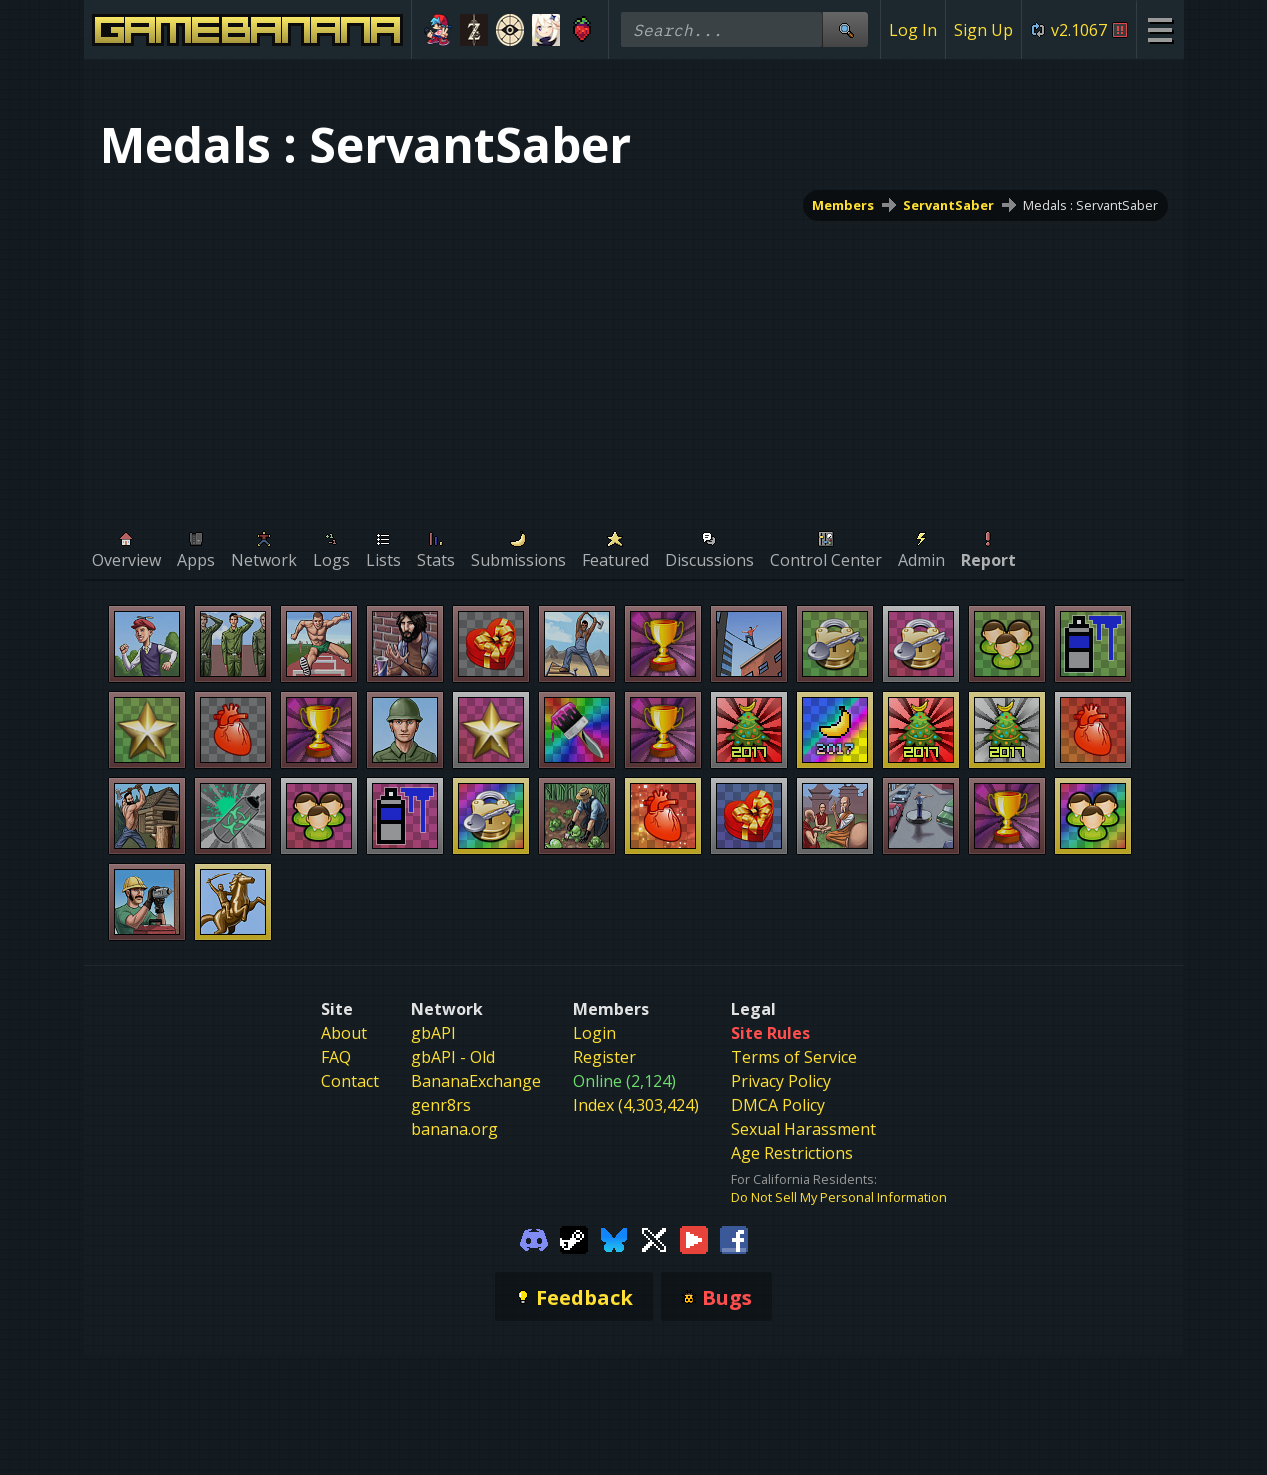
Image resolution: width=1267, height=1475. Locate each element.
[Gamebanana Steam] (574, 1238)
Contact (350, 1081)
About (344, 1033)
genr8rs (441, 1105)
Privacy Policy (781, 1081)
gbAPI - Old (453, 1057)
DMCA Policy (778, 1105)
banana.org (454, 1129)
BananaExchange (476, 1081)
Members (843, 205)
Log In (913, 30)
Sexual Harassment (803, 1129)
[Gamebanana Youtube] (694, 1238)
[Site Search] (845, 29)
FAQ (336, 1057)
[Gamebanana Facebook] (734, 1238)
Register (604, 1057)
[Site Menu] (1159, 29)
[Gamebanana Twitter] (654, 1238)
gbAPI (433, 1033)
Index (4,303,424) (636, 1105)
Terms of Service (794, 1057)
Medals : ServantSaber (1090, 205)
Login (594, 1033)
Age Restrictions (792, 1153)
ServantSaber (948, 205)
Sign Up (983, 30)
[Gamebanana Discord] (534, 1238)
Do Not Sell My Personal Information (839, 1197)
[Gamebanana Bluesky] (614, 1238)
